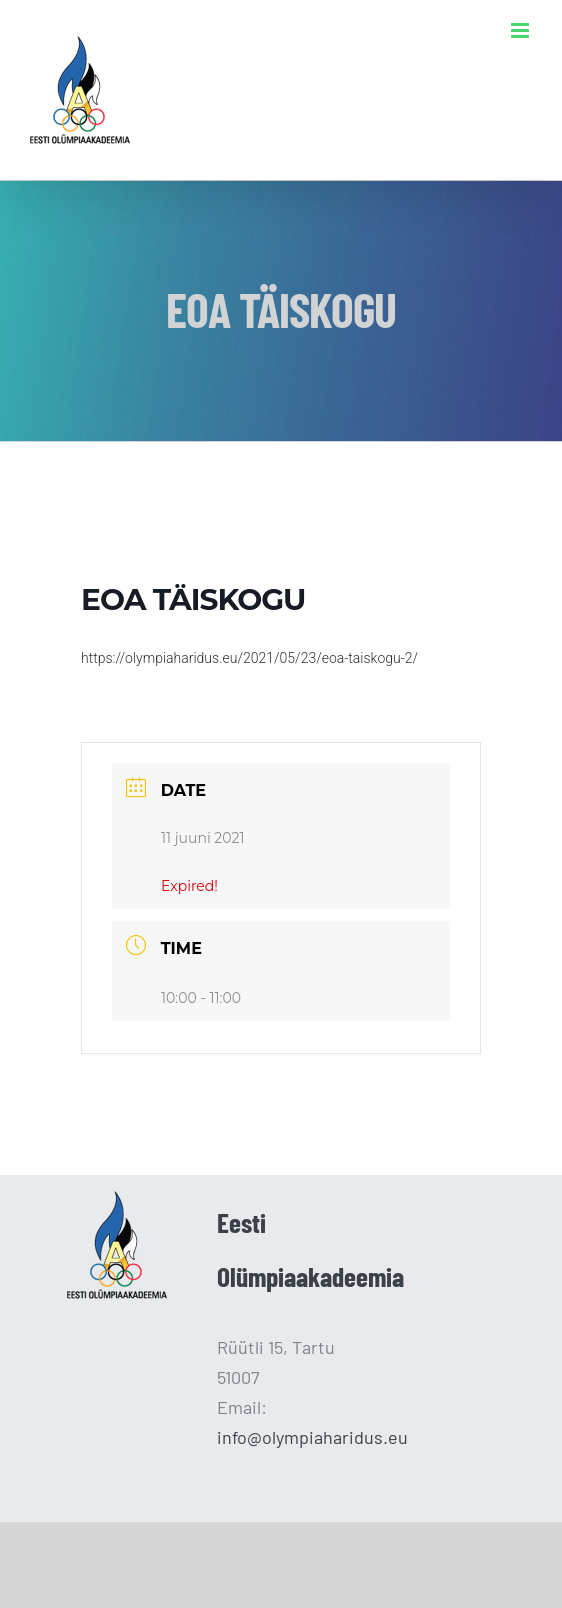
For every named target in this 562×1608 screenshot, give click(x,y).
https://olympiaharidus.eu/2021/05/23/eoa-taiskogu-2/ (249, 658)
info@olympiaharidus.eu (312, 1437)
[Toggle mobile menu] (521, 30)
